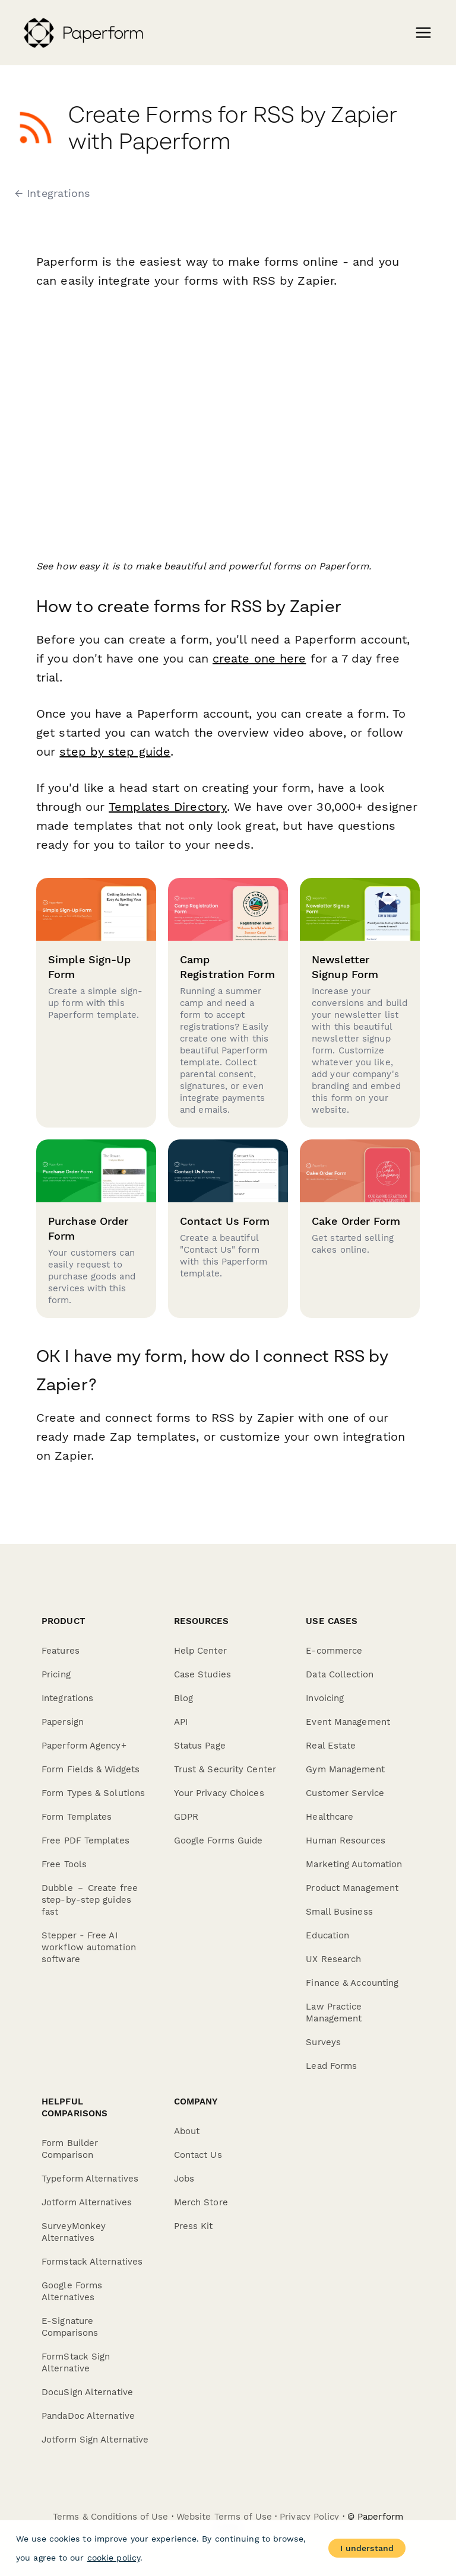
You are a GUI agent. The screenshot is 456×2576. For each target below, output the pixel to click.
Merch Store (201, 2202)
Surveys (323, 2042)
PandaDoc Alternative (88, 2416)
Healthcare (329, 1816)
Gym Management (345, 1769)
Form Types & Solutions (93, 1793)
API (181, 1722)
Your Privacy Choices (219, 1793)
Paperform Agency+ (84, 1745)
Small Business (339, 1911)
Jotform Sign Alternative (95, 2439)
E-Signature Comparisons (70, 2327)
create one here (259, 658)
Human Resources (345, 1840)
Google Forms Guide (218, 1840)
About (187, 2131)
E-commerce (334, 1650)
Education (327, 1935)
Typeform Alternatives (90, 2178)
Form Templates (77, 1816)
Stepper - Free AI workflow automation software (89, 1947)
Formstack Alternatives (92, 2261)
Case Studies (202, 1674)
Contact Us (198, 2155)
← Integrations (52, 193)
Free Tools (64, 1864)
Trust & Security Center (225, 1769)
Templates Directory (167, 807)
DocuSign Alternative (87, 2392)
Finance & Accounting (352, 1983)
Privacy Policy (309, 2516)
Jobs (184, 2178)
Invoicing (325, 1698)
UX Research (333, 1959)
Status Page (200, 1745)
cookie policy (113, 2557)
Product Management (352, 1888)
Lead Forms (331, 2066)
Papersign (63, 1722)
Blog (183, 1698)
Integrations (67, 1698)
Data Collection (339, 1674)
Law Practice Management (334, 2012)
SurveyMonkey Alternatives (74, 2232)
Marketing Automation (354, 1864)
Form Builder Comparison (70, 2149)
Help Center (200, 1650)
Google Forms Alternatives (72, 2291)
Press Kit (193, 2226)
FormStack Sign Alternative (76, 2362)
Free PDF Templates (85, 1840)
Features (61, 1650)
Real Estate (331, 1745)
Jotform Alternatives (87, 2202)
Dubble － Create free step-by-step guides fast (90, 1900)
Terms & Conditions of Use (111, 2516)
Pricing (56, 1674)
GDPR (186, 1816)
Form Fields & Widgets (91, 1769)
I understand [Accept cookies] (367, 2548)
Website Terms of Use (224, 2516)
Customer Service (345, 1793)
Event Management (348, 1722)
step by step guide (114, 751)
